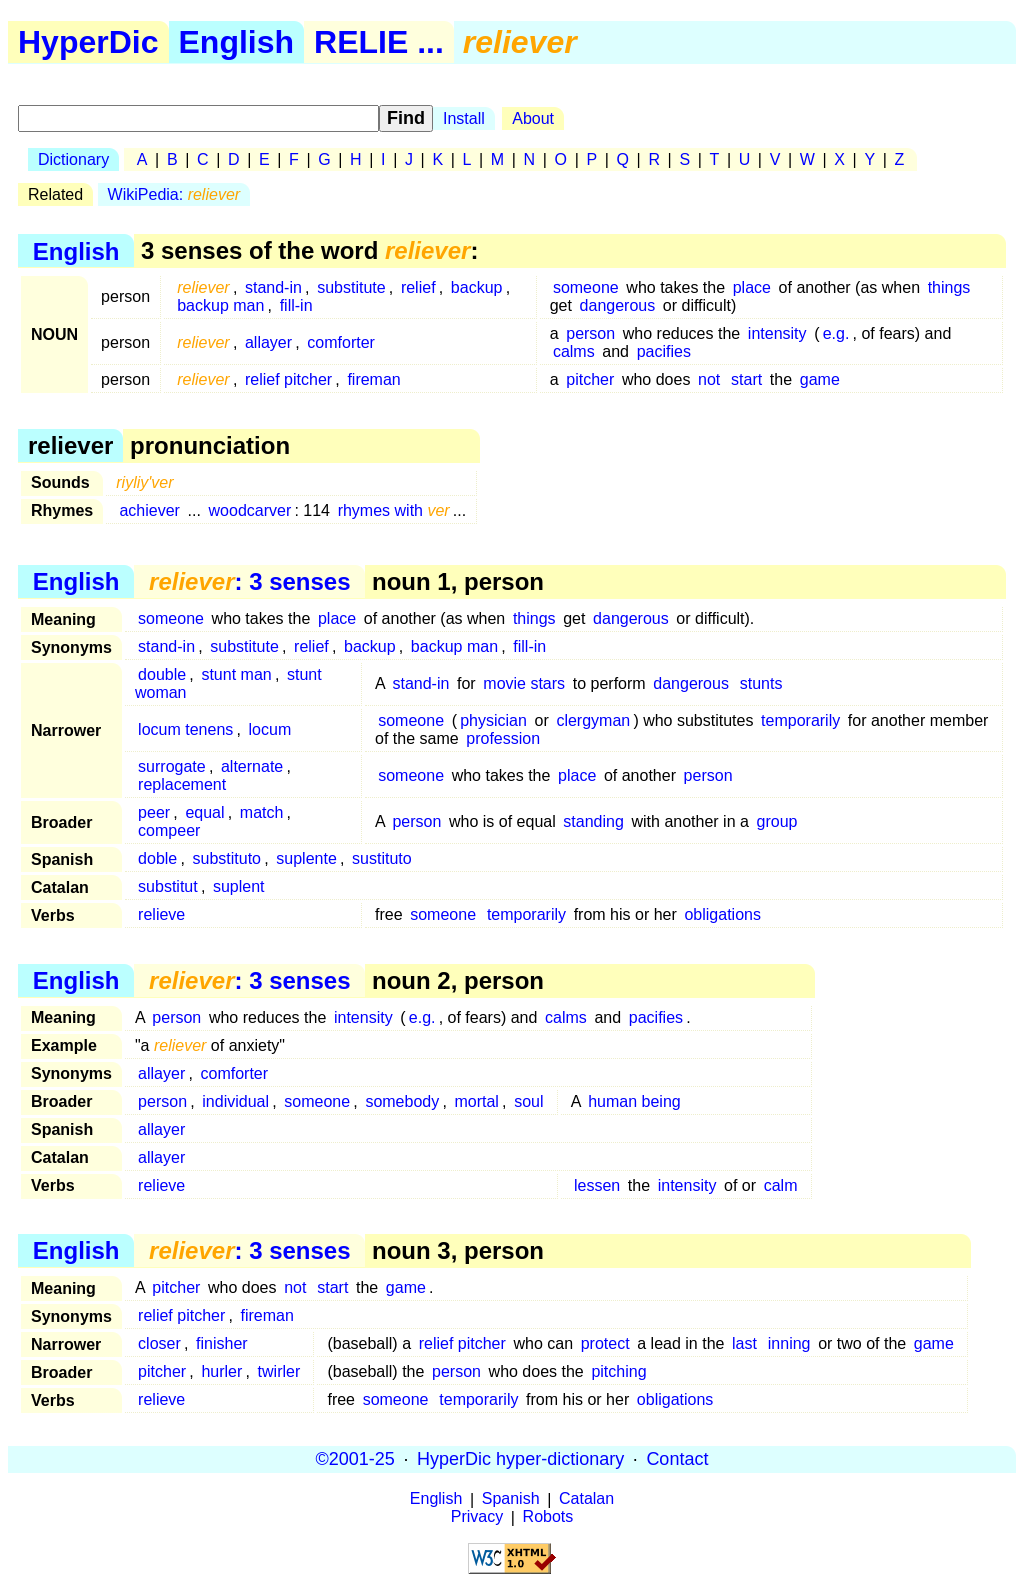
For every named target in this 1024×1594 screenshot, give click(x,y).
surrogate (172, 766)
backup (477, 287)
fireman (373, 379)
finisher (222, 1343)
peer (154, 812)
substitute (351, 287)
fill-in (296, 305)
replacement (182, 784)
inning (789, 1343)
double (162, 674)
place (752, 287)
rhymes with (394, 510)
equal (204, 812)
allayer (268, 342)
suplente (306, 858)
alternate (252, 766)
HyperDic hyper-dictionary (520, 1459)
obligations (722, 914)
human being (634, 1101)
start (746, 379)
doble (157, 858)
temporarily (800, 720)
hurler (221, 1371)
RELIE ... (379, 42)
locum (270, 729)
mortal (476, 1101)
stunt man (236, 674)
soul (528, 1101)
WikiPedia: (174, 194)
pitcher (590, 379)
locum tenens (185, 729)
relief (418, 287)
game (820, 379)
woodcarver (250, 510)
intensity (777, 333)
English (237, 42)
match (262, 812)
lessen (597, 1185)
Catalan (586, 1499)
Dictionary (73, 159)
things (949, 287)
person (590, 333)
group (777, 821)
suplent (239, 886)
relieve (161, 914)
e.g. (836, 333)
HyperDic (88, 42)
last (744, 1343)
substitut (168, 886)
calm (781, 1185)
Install (464, 118)
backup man (220, 305)
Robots (548, 1517)
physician (493, 720)
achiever (149, 510)
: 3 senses (249, 581)
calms (574, 351)
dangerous (618, 305)
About (533, 118)
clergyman (593, 720)
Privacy (477, 1517)
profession (503, 738)
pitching (618, 1371)
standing (593, 821)
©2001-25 (355, 1459)
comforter (341, 342)
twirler (279, 1371)
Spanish (511, 1499)
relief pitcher (288, 379)
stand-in (273, 287)
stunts (761, 683)
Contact (677, 1459)
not (709, 379)
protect (605, 1343)
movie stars (524, 683)
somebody (402, 1101)
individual (235, 1101)
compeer (169, 830)
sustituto (382, 858)
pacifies (664, 351)
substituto (227, 858)
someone (586, 287)
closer (159, 1343)
